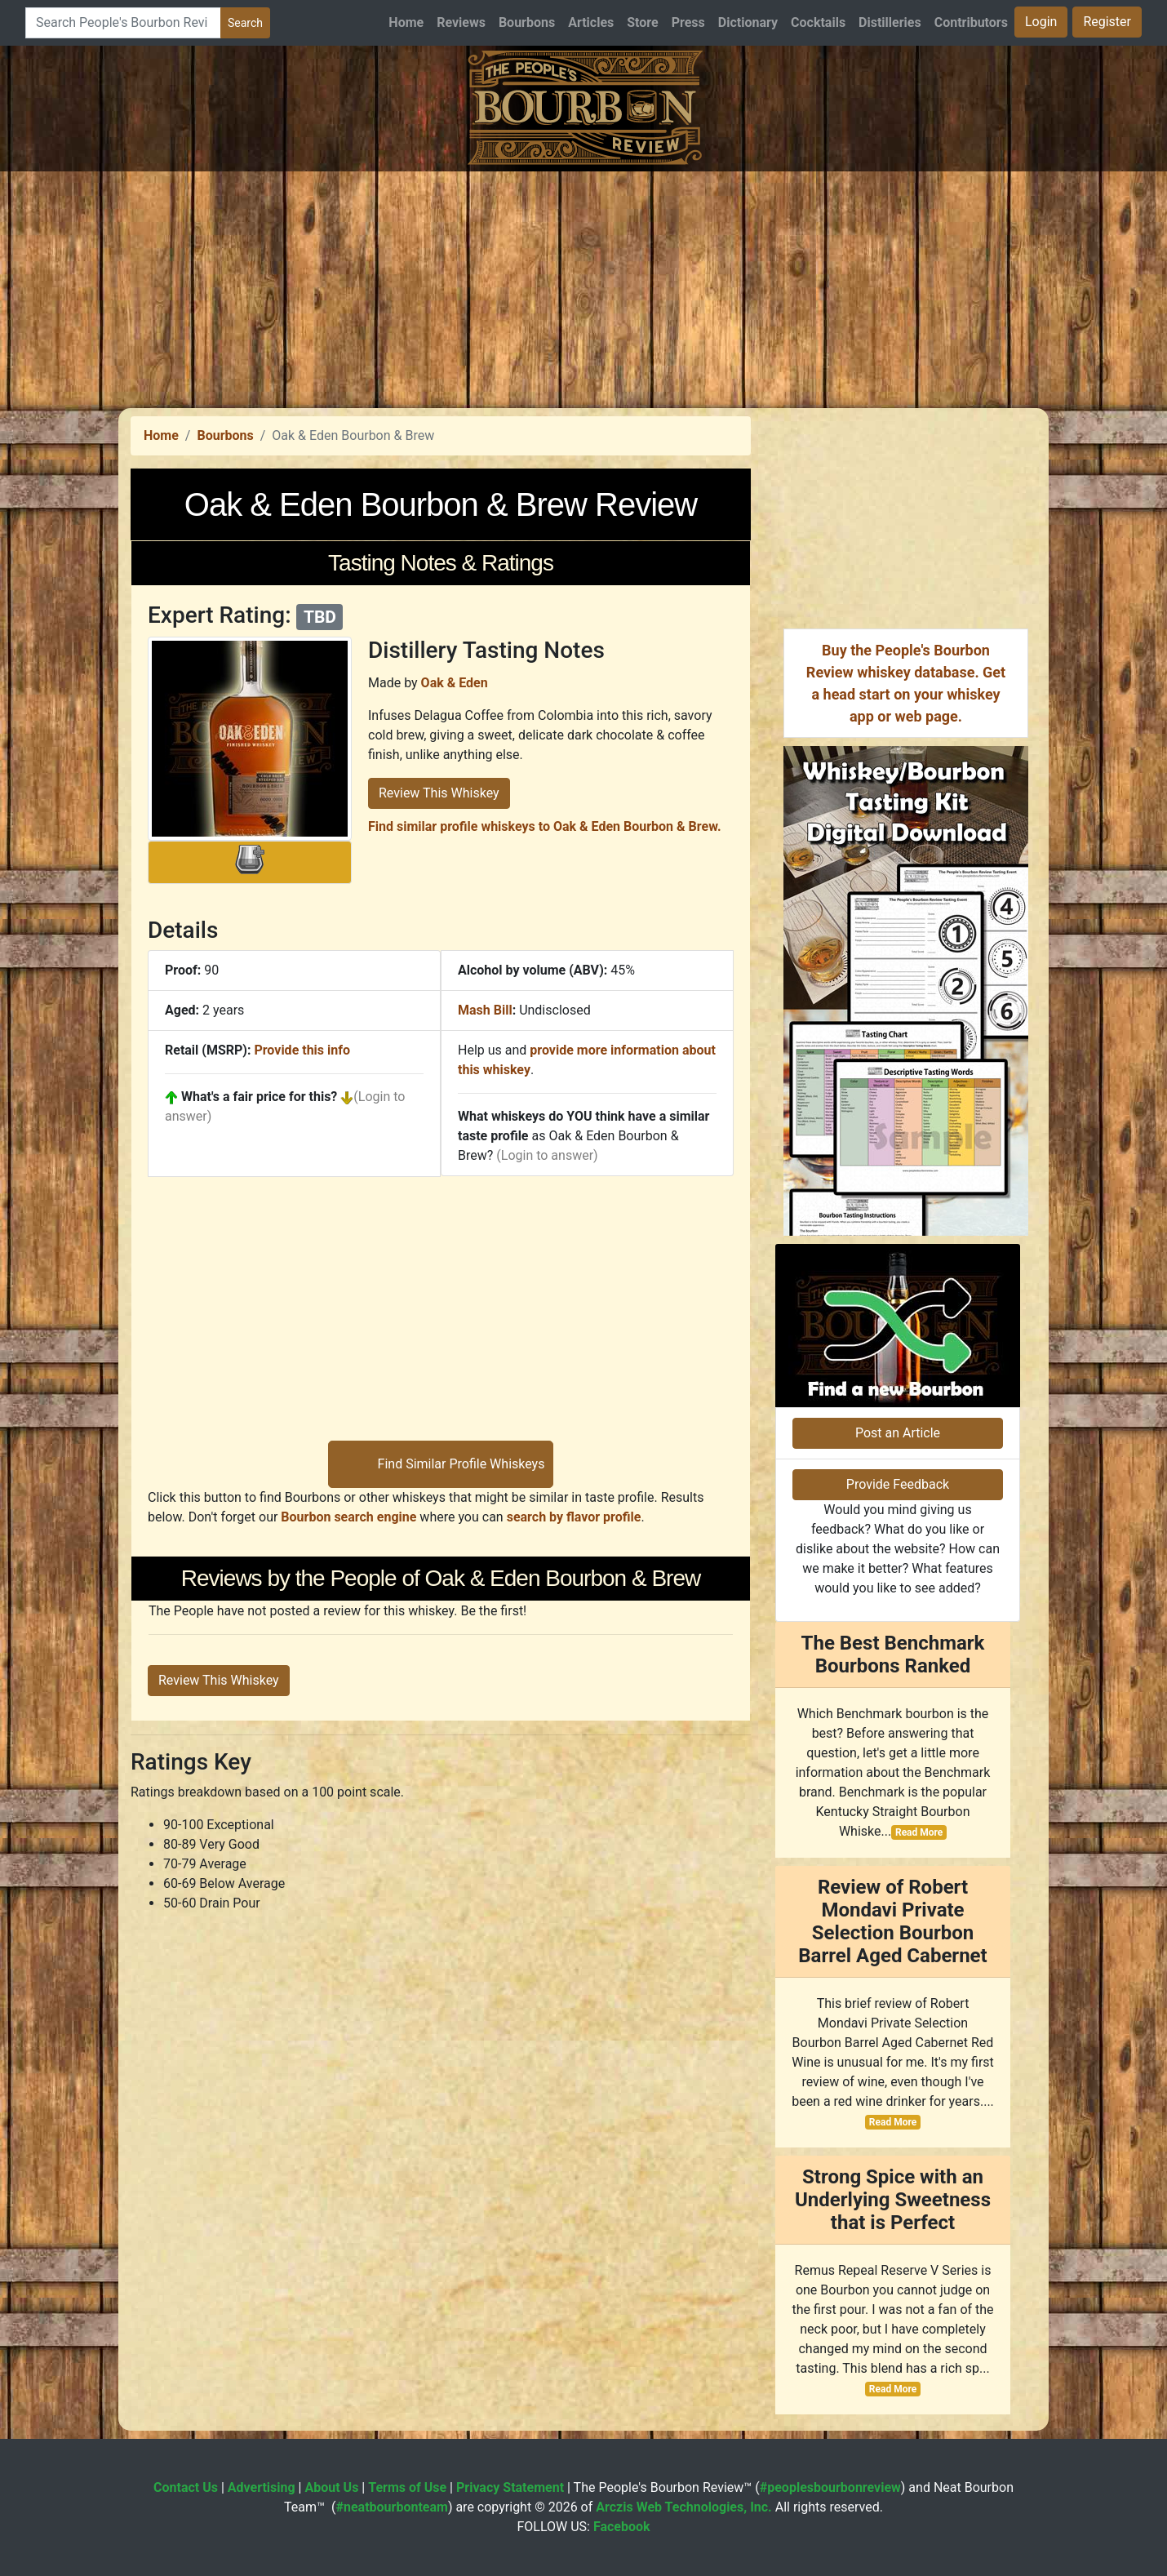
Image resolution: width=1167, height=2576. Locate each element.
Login (1041, 21)
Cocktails (818, 22)
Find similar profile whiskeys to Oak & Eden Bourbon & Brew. (544, 826)
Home (406, 22)
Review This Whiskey (439, 793)
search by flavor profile (574, 1517)
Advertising (261, 2487)
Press (688, 22)
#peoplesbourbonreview (830, 2487)
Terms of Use (407, 2487)
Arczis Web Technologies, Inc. (684, 2507)
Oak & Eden (454, 683)
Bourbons (527, 22)
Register (1107, 21)
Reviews (461, 22)
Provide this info (302, 1050)
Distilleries (890, 22)
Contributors (971, 22)
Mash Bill (485, 1010)
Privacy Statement (510, 2487)
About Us (331, 2487)
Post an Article (897, 1433)
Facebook (621, 2526)
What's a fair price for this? (259, 1096)
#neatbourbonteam (391, 2507)
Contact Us (185, 2487)
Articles (591, 22)
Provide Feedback (897, 1484)
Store (642, 22)
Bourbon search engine (348, 1517)
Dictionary (748, 22)
